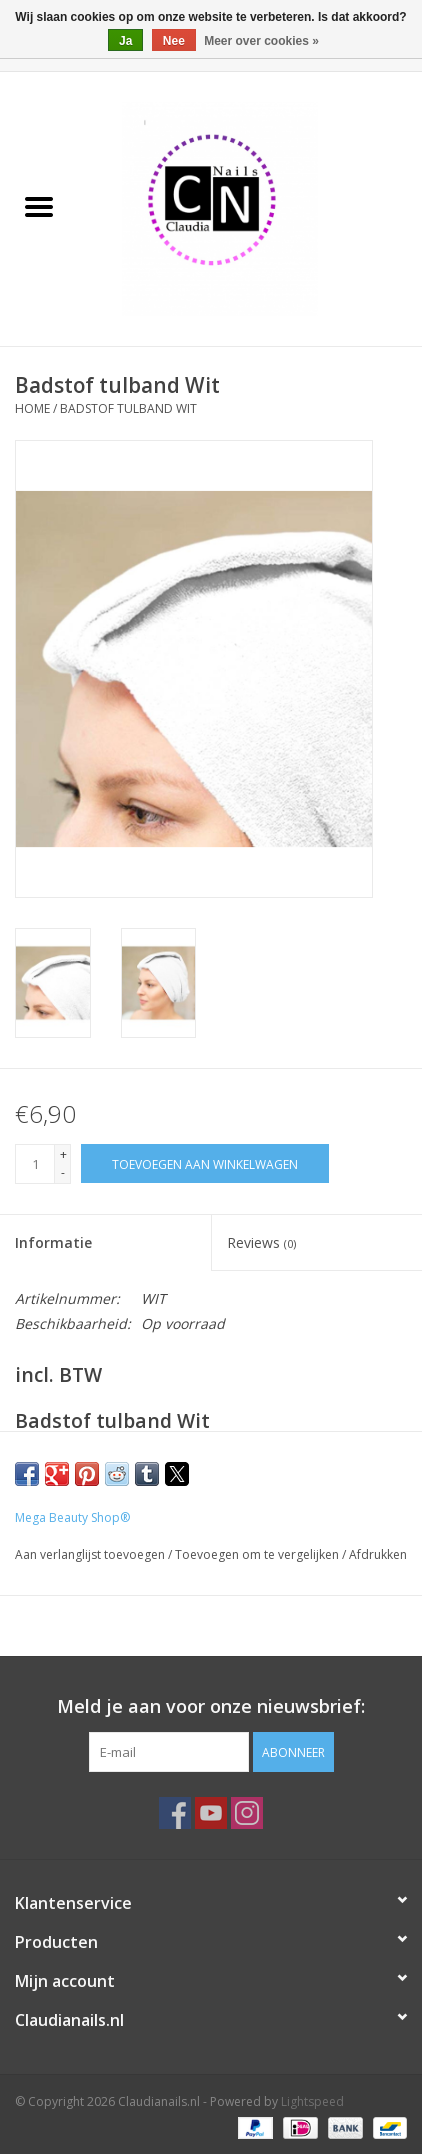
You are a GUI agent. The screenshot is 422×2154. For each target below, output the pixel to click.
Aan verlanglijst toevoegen (91, 1554)
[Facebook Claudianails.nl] (175, 1813)
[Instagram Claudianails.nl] (247, 1813)
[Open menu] (39, 206)
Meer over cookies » (261, 41)
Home (32, 408)
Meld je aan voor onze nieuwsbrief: (211, 1706)
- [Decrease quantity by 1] (63, 1172)
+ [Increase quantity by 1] (63, 1154)
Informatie (53, 1242)
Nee (174, 41)
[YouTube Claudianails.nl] (211, 1813)
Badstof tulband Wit (128, 408)
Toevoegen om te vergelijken (258, 1554)
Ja (125, 41)
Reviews (261, 1242)
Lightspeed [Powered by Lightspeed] (312, 2101)
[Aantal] (35, 1164)
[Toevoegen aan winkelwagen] (205, 1163)
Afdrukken (378, 1554)
